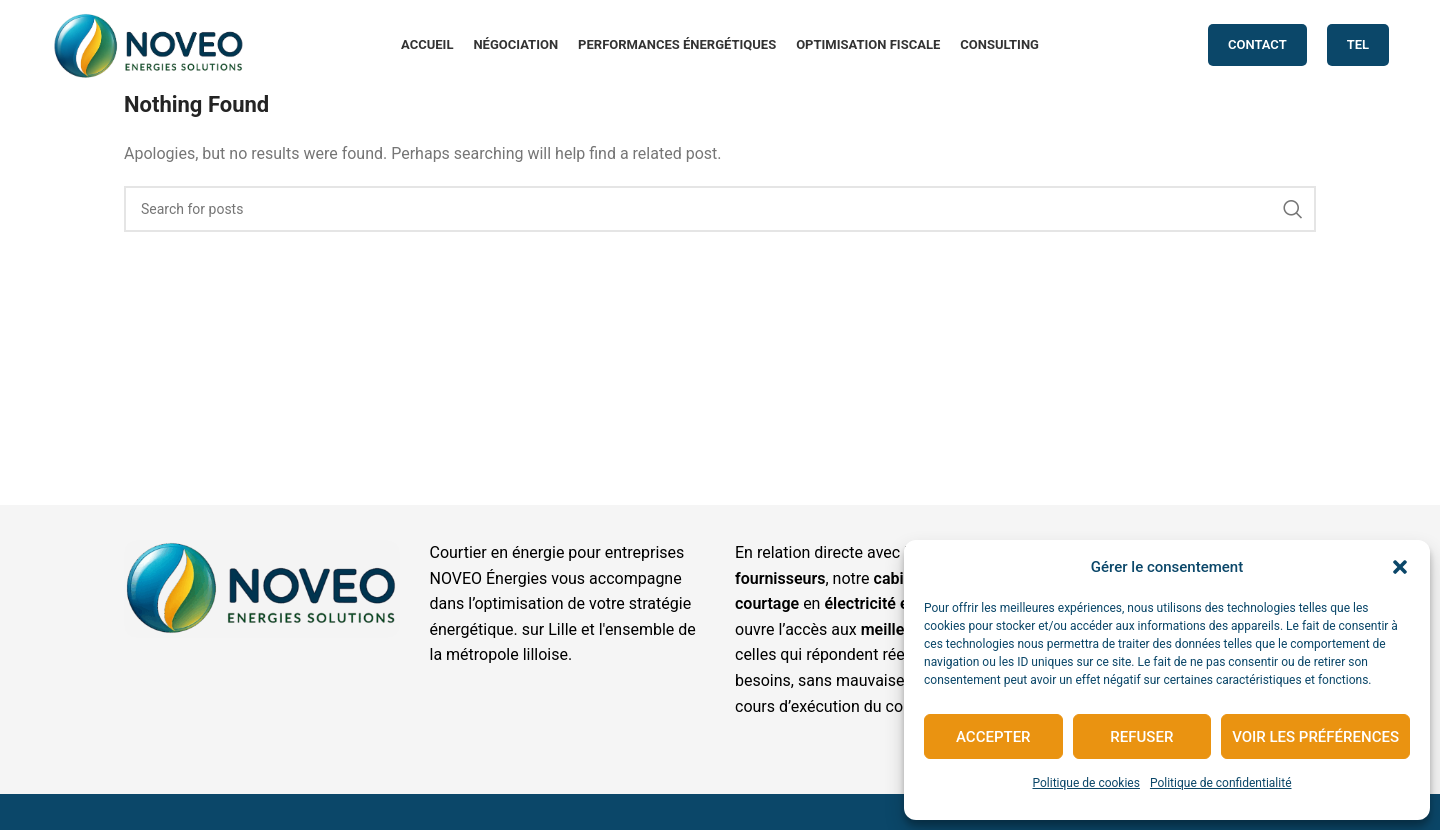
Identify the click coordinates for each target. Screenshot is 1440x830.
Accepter (993, 737)
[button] (1400, 567)
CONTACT (1257, 44)
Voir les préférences (1315, 737)
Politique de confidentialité (1221, 783)
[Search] (720, 209)
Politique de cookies (1086, 783)
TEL (1358, 44)
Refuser (1141, 737)
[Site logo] (148, 43)
